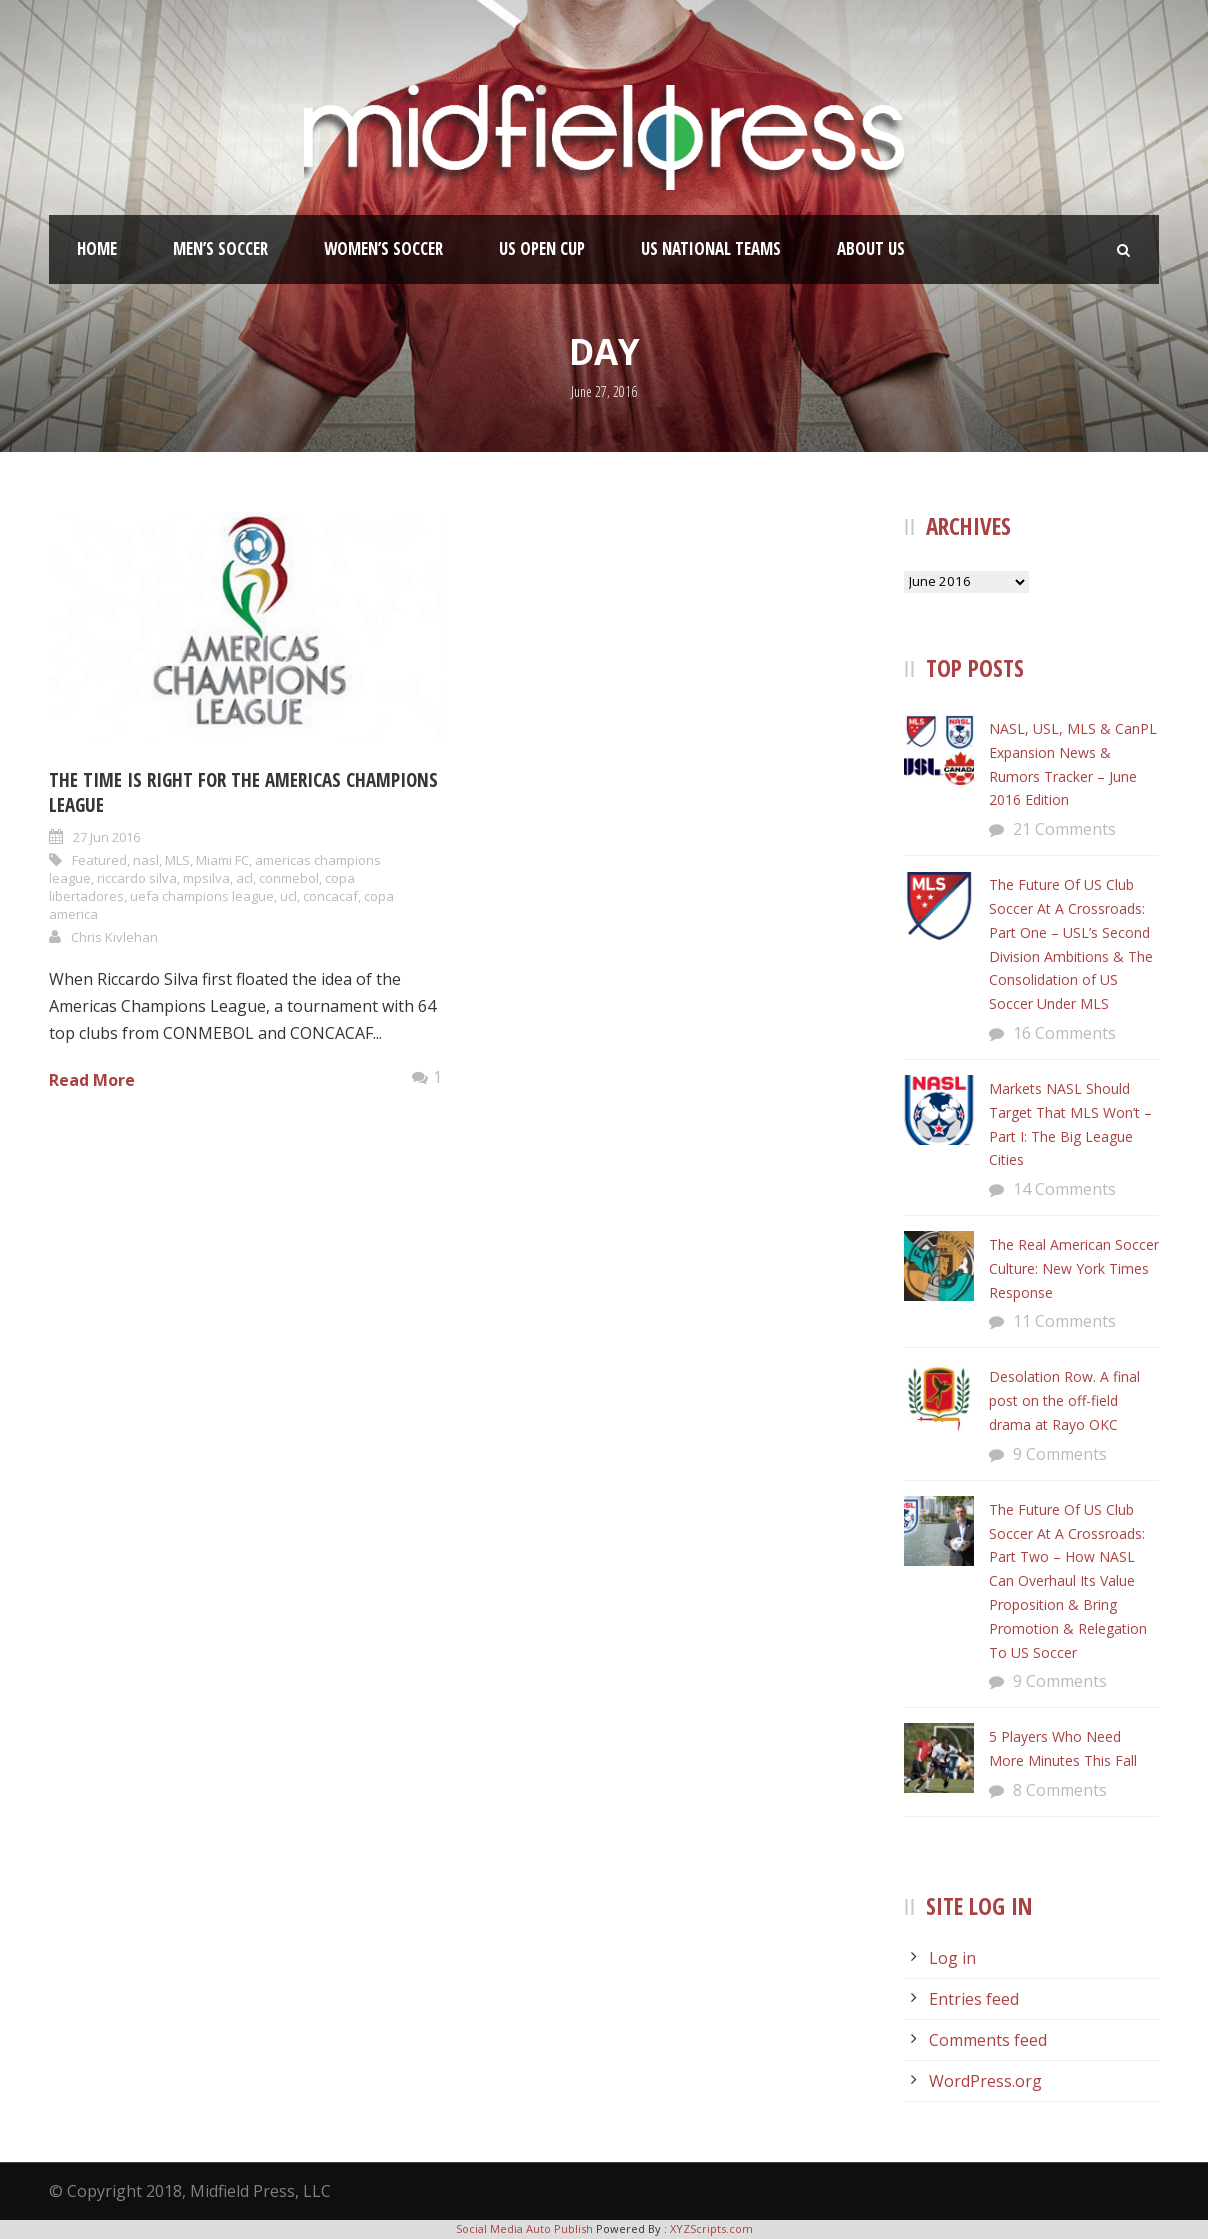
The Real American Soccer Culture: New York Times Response (1074, 1268)
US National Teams (711, 248)
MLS (177, 860)
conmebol (289, 878)
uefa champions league (202, 896)
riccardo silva (137, 878)
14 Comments (1064, 1189)
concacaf (330, 896)
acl (244, 878)
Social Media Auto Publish (524, 2228)
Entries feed (974, 1999)
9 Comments (1060, 1454)
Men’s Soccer (220, 248)
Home (97, 248)
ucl (288, 896)
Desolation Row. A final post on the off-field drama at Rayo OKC (1064, 1400)
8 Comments (1060, 1790)
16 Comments (1064, 1033)
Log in (952, 1958)
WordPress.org (985, 2081)
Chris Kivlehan (114, 937)
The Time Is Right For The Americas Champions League (243, 792)
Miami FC (222, 860)
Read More (92, 1080)
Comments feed (988, 2040)
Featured (99, 860)
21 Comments (1064, 829)
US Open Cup (542, 248)
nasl (146, 860)
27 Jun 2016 (106, 837)
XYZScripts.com (711, 2228)
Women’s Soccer (383, 248)
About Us (871, 248)
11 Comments (1064, 1321)
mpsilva (206, 878)
